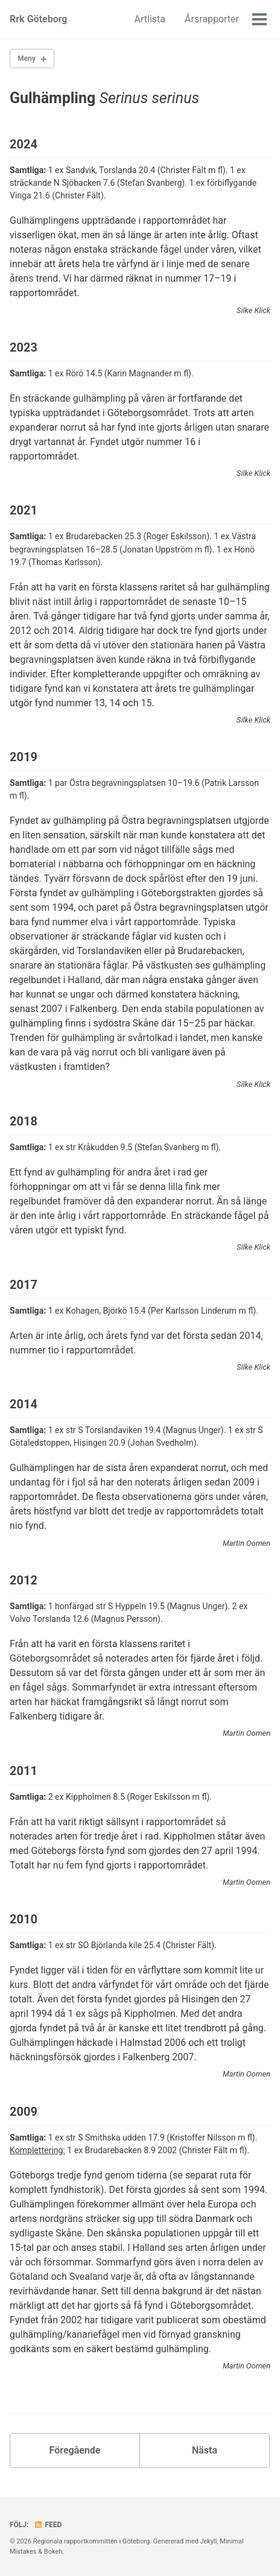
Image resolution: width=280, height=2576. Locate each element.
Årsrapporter (212, 19)
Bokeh (53, 2551)
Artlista (150, 19)
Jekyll (208, 2541)
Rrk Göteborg (39, 19)
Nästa (204, 2450)
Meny (27, 58)
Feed (48, 2525)
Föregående (75, 2450)
